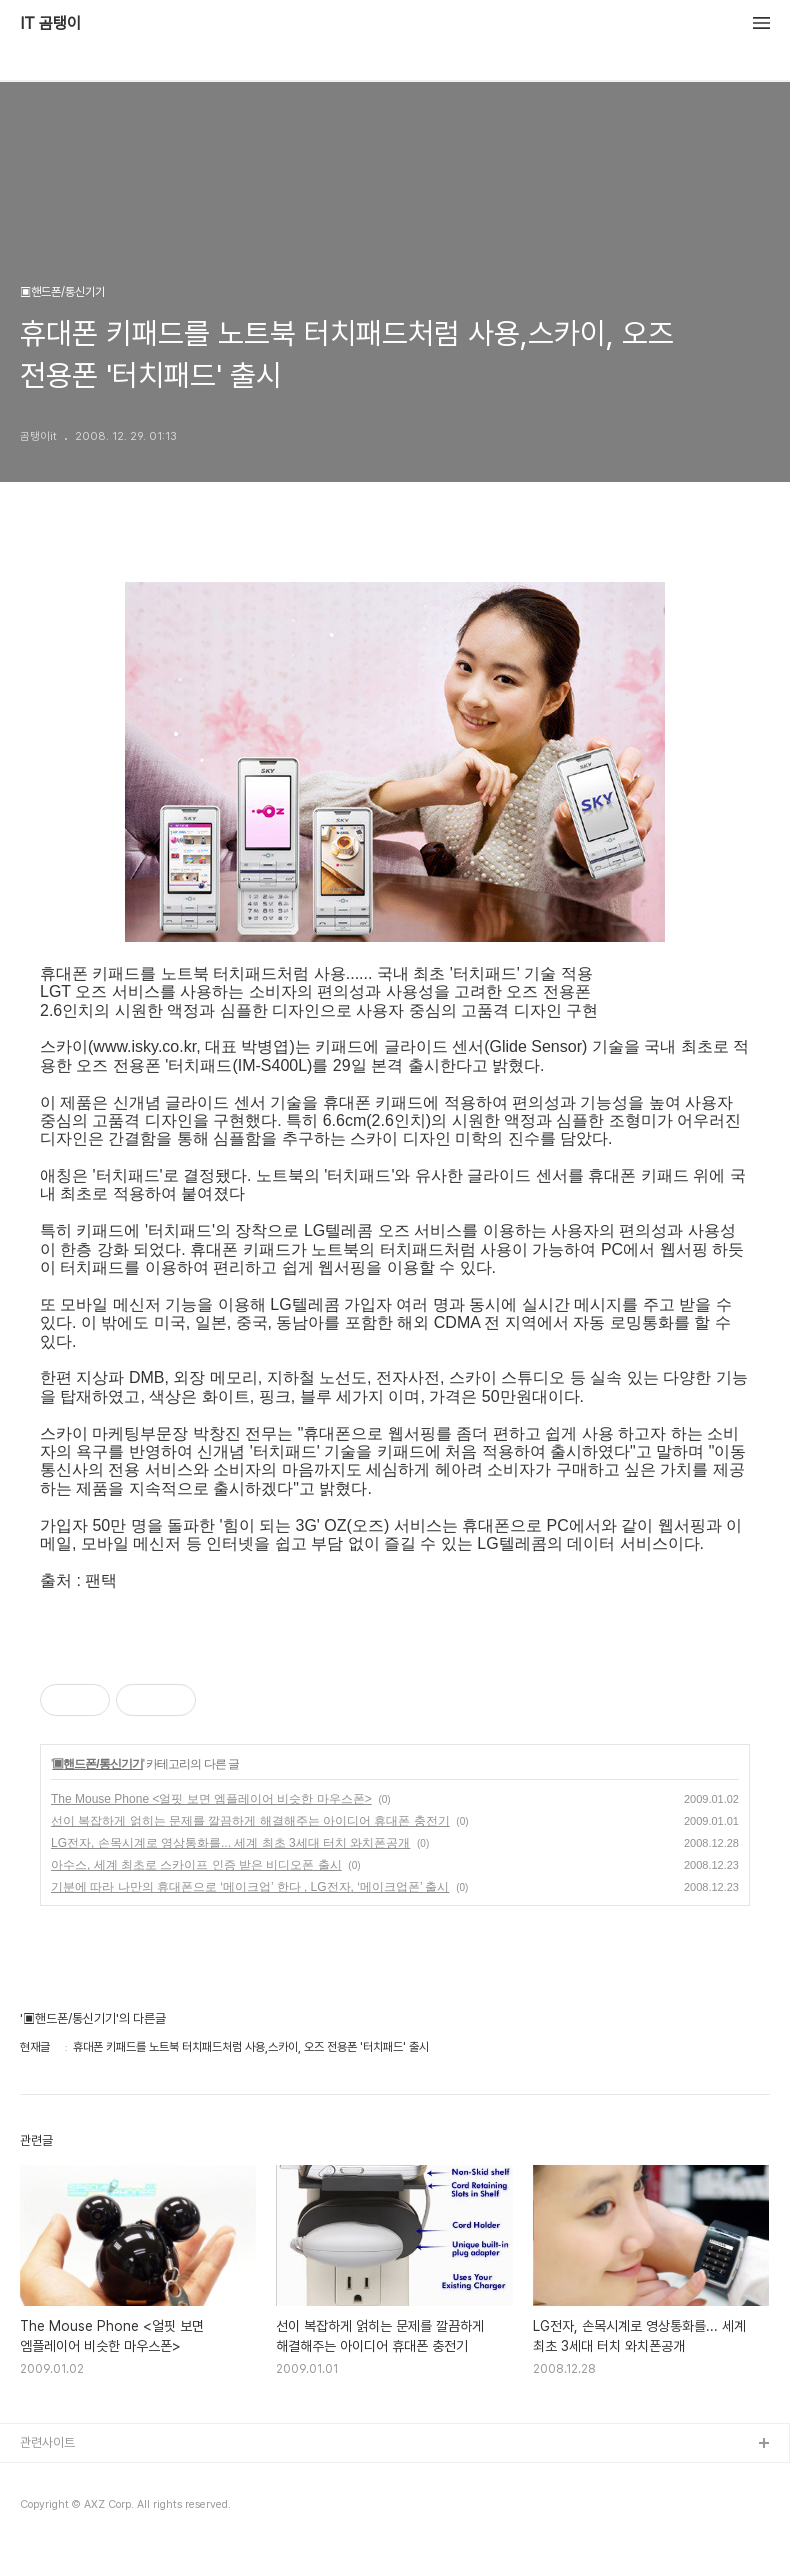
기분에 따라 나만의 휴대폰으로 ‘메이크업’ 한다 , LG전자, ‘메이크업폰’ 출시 (250, 1887)
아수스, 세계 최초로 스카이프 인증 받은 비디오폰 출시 (196, 1865)
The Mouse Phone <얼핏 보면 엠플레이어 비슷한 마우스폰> (211, 1799)
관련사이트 (47, 2442)
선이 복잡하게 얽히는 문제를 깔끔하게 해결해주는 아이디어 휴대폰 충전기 (250, 1821)
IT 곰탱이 (50, 24)
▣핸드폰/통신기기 (97, 1764)
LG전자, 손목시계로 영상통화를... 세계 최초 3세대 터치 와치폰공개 (230, 1843)
